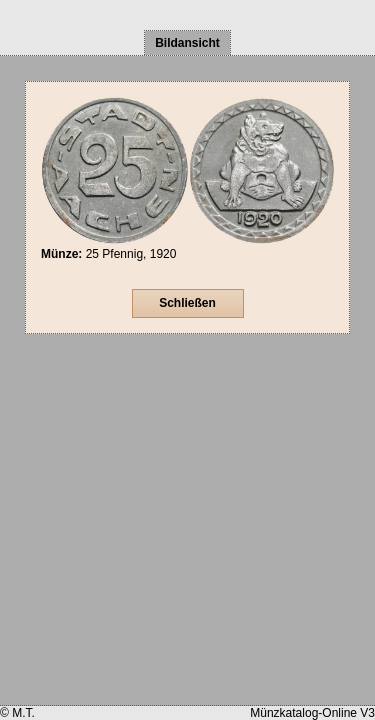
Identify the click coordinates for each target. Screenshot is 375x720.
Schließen (187, 303)
